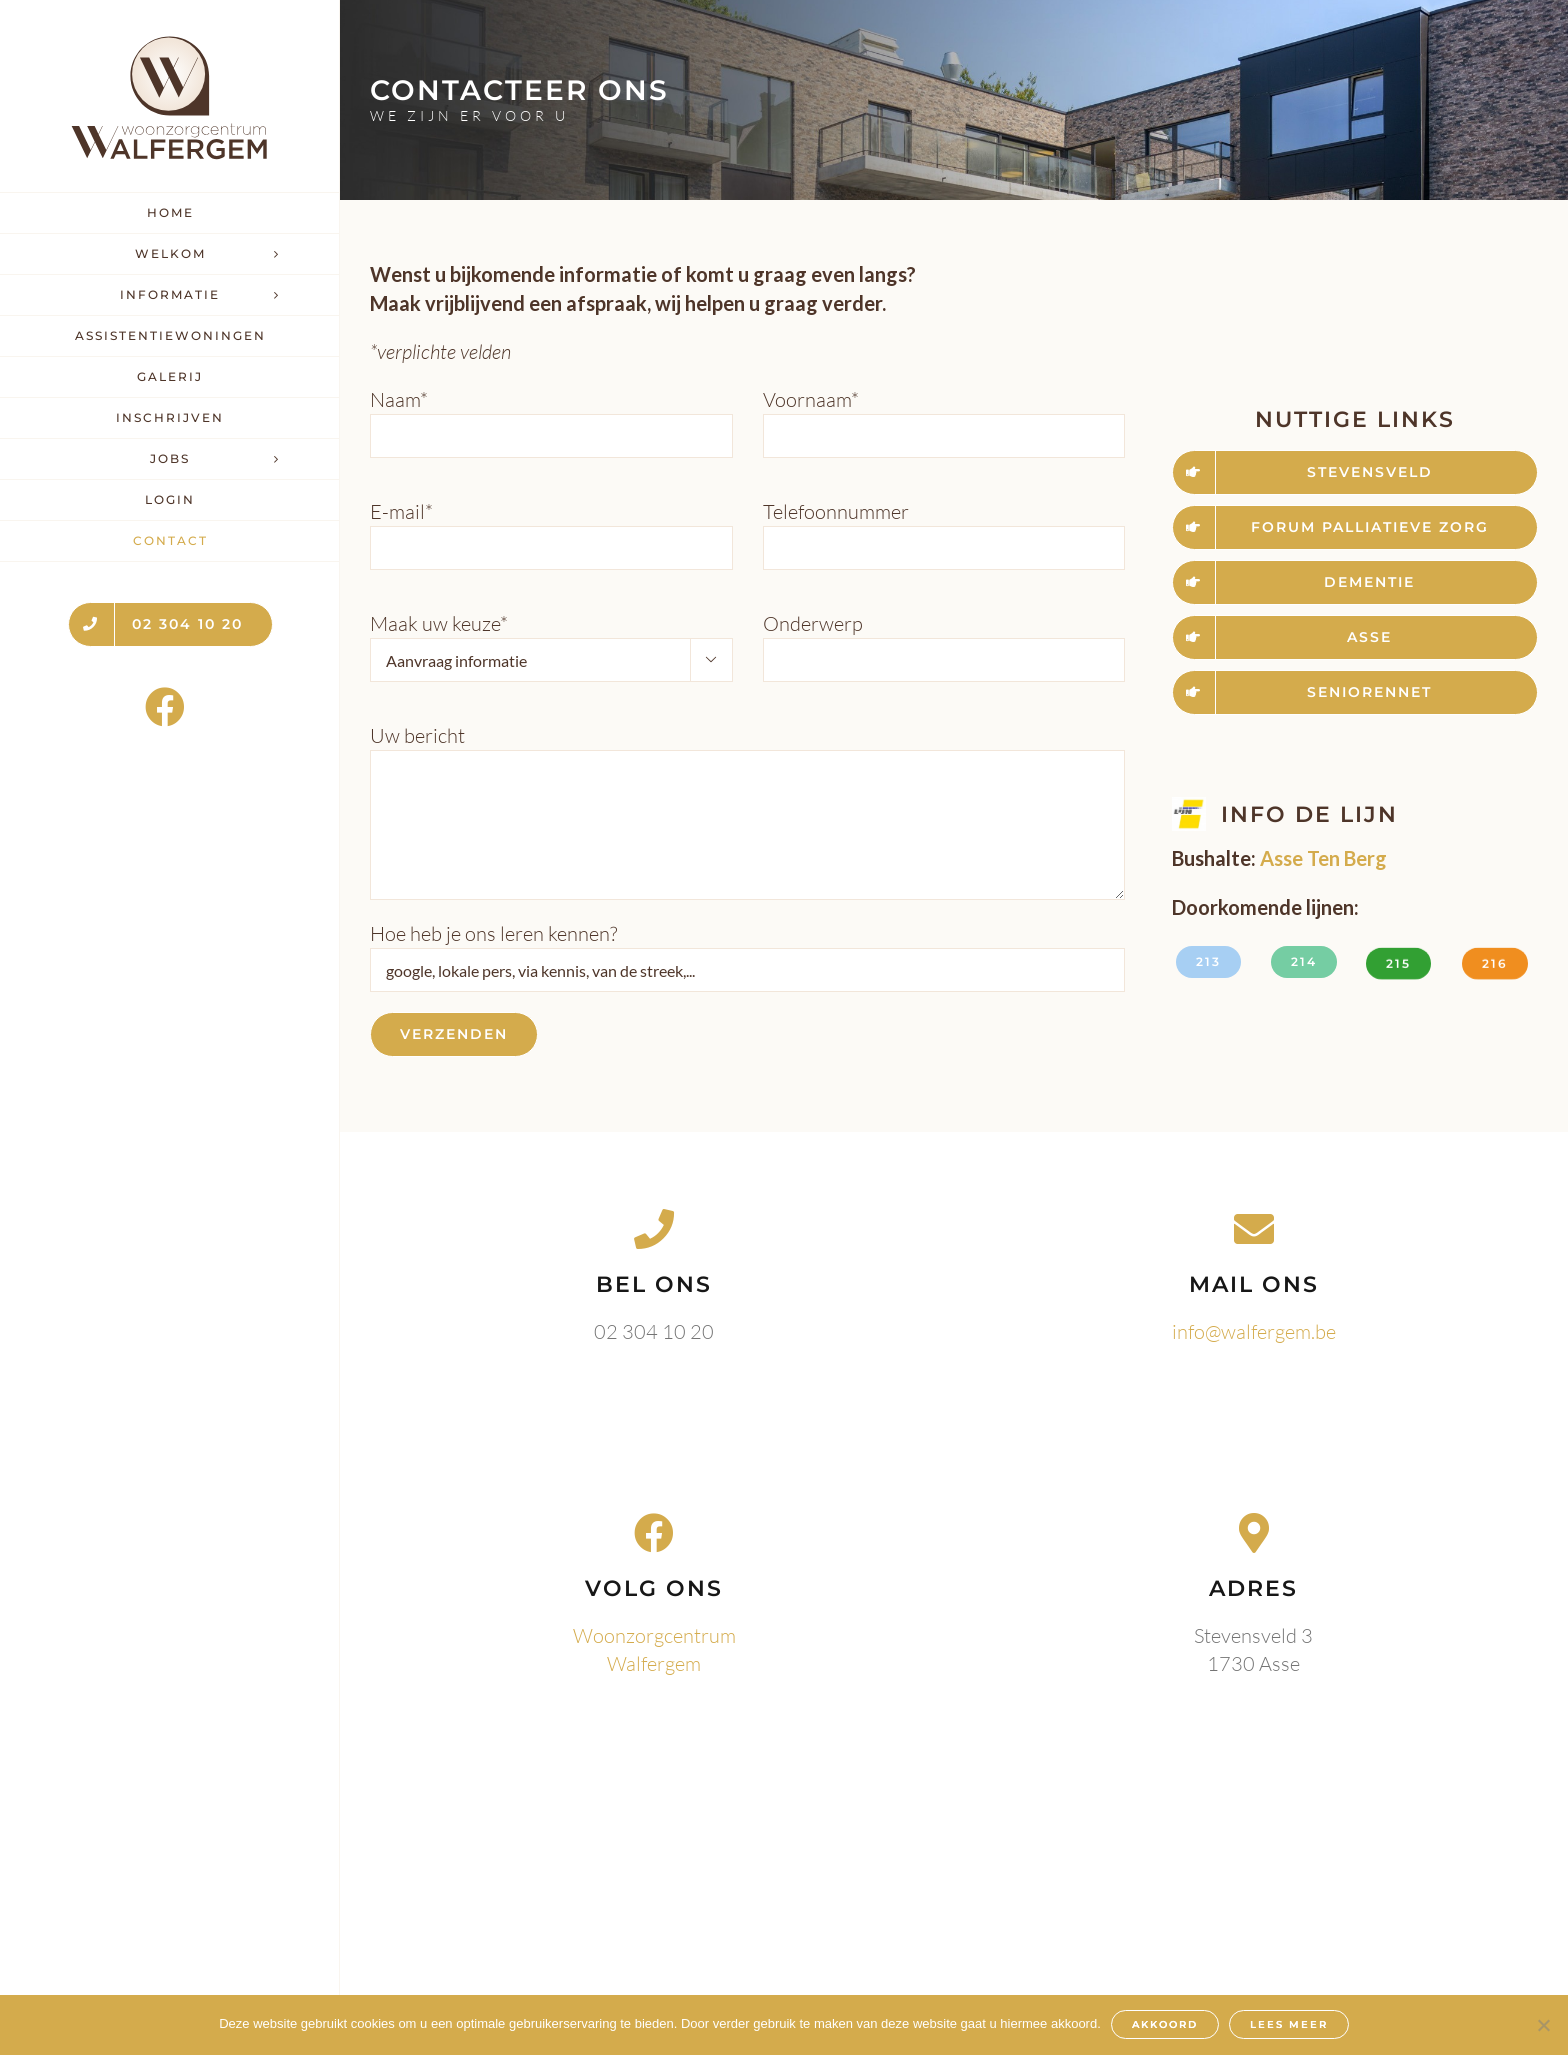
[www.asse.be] (1355, 637)
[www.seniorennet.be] (1355, 692)
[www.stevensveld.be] (1355, 472)
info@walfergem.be (1254, 1331)
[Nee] (1543, 2025)
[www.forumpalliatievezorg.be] (1355, 527)
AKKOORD (1165, 2024)
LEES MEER (1289, 2024)
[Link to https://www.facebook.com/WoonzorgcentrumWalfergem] (165, 707)
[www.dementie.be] (1355, 582)
